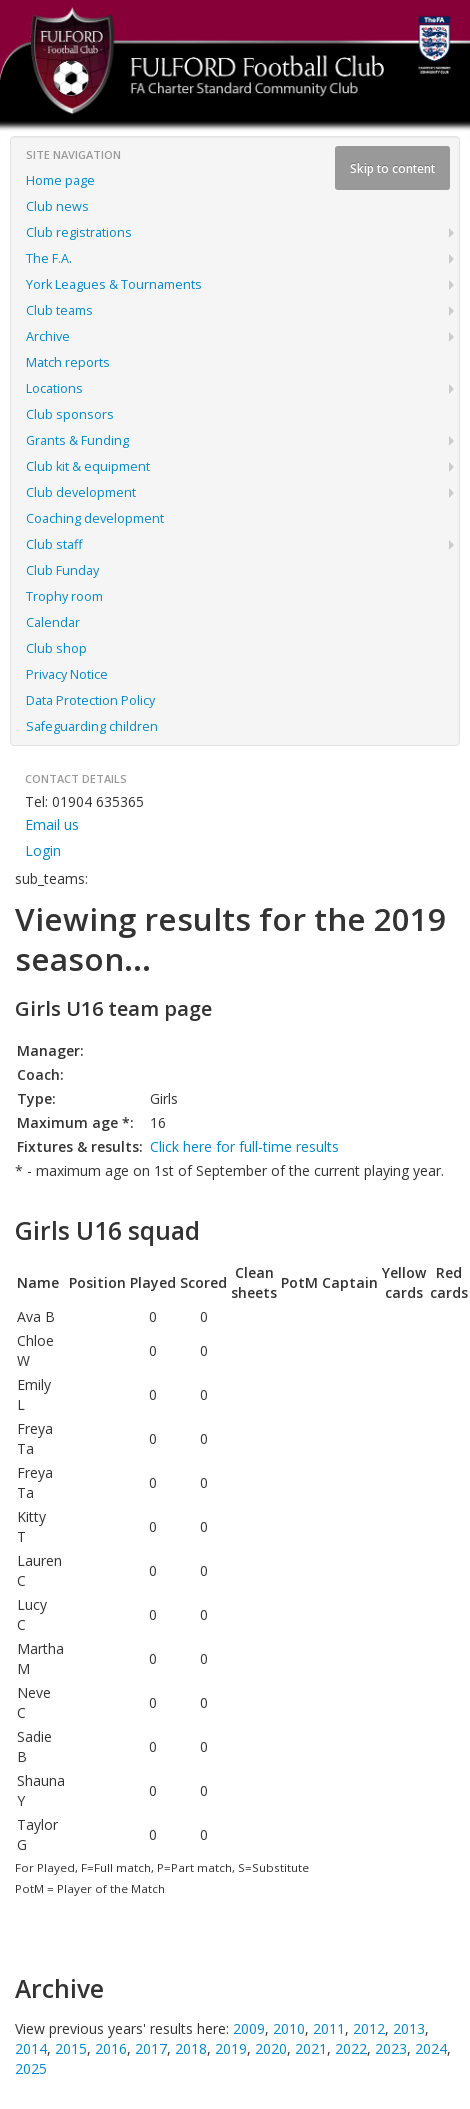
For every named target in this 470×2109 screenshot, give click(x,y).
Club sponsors (70, 414)
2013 (409, 2028)
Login (43, 850)
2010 (289, 2028)
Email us (52, 824)
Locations (54, 388)
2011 (329, 2028)
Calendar (53, 622)
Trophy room (64, 596)
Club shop (56, 648)
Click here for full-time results (244, 1146)
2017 (151, 2048)
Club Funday (62, 570)
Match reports (68, 362)
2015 (71, 2048)
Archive (48, 336)
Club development (81, 492)
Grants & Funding (77, 440)
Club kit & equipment (88, 466)
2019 (231, 2048)
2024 (431, 2048)
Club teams (59, 310)
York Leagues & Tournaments (114, 284)
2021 (311, 2048)
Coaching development (95, 518)
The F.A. (49, 258)
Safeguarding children (92, 726)
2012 (369, 2028)
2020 (271, 2048)
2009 (249, 2028)
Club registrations (79, 232)
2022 (351, 2048)
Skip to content (392, 168)
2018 (191, 2048)
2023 (391, 2048)
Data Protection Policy (90, 700)
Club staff (54, 544)
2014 (31, 2048)
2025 (31, 2068)
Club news (57, 206)
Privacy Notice (67, 674)
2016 (111, 2048)
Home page (60, 180)
